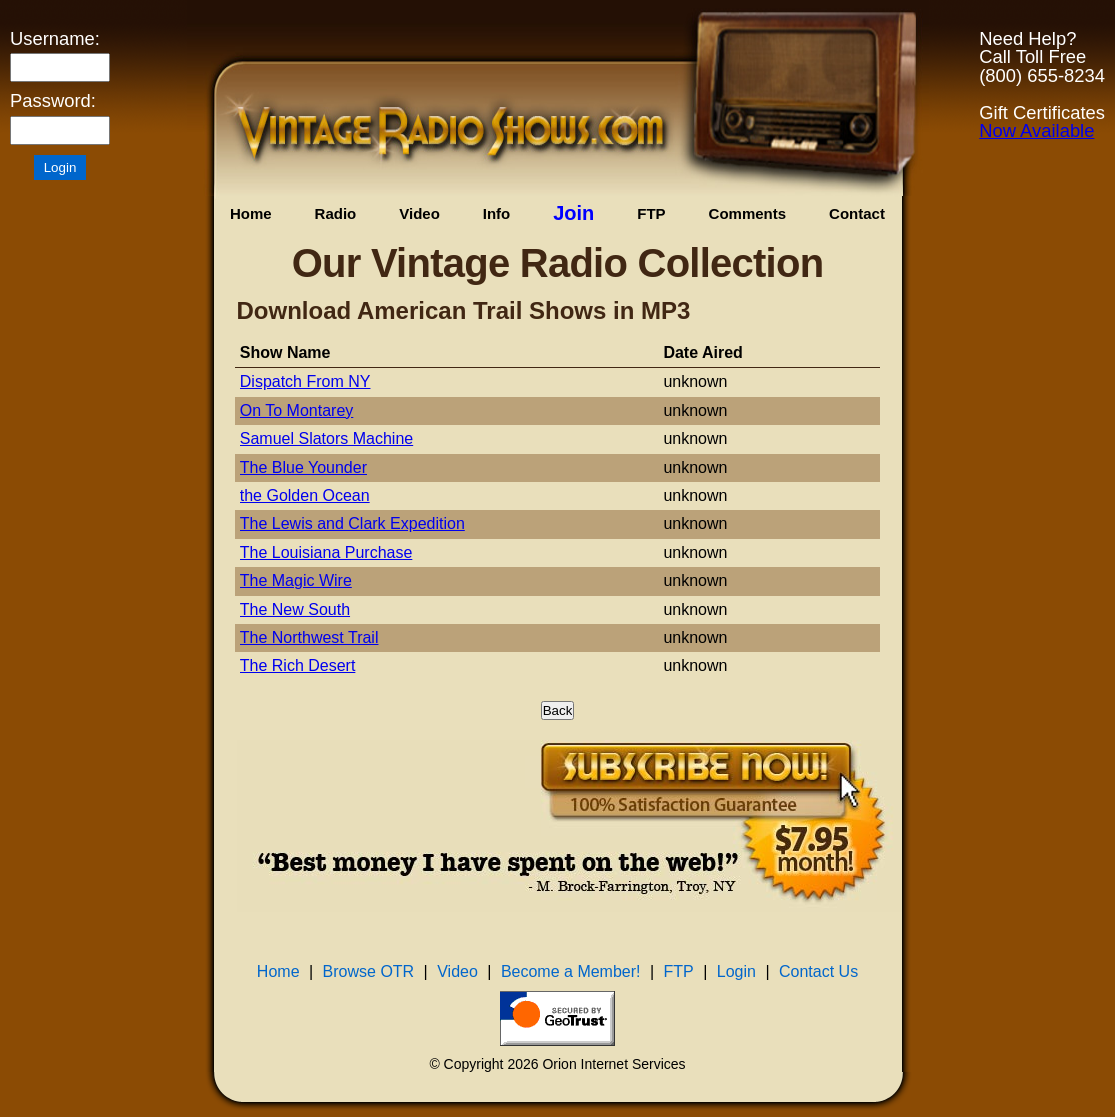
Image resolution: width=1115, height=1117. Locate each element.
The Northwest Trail (309, 637)
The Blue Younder (303, 467)
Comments (748, 213)
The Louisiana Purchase (326, 552)
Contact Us (818, 971)
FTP (651, 213)
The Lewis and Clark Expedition (352, 523)
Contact (857, 213)
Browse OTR (369, 971)
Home (251, 213)
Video (419, 213)
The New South (295, 609)
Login (736, 971)
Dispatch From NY (305, 381)
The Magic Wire (296, 580)
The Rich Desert (298, 665)
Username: (55, 39)
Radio (336, 213)
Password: (53, 101)
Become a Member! (571, 971)
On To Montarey (297, 410)
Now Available (1036, 130)
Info (497, 213)
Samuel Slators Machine (326, 438)
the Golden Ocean (305, 495)
